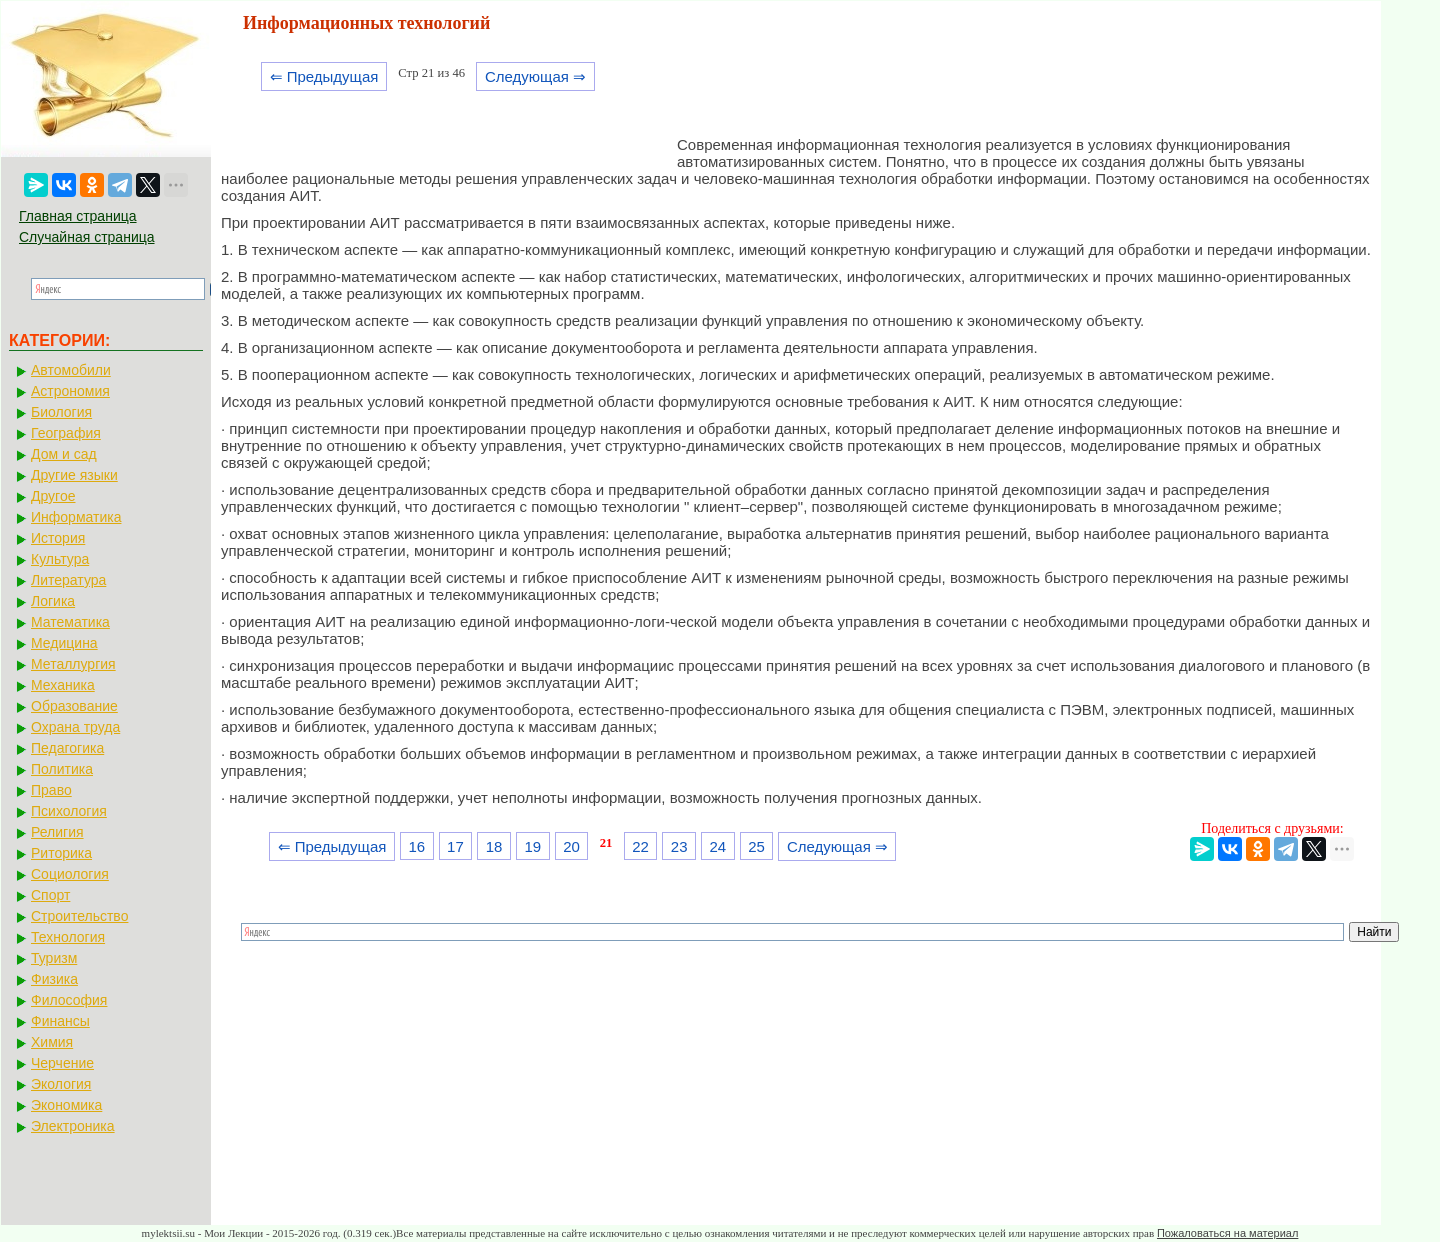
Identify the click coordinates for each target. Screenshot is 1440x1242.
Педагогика (67, 748)
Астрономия (70, 391)
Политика (62, 769)
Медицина (64, 643)
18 (494, 846)
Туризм (54, 958)
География (66, 433)
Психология (69, 811)
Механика (63, 685)
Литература (68, 580)
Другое (53, 496)
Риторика (61, 853)
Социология (70, 874)
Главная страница (78, 216)
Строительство (79, 916)
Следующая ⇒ (535, 76)
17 (455, 846)
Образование (74, 706)
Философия (69, 1000)
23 (679, 846)
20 (571, 846)
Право (51, 790)
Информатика (76, 517)
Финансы (60, 1021)
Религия (57, 832)
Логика (53, 601)
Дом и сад (64, 454)
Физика (54, 979)
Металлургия (73, 664)
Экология (61, 1084)
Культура (60, 559)
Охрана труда (75, 727)
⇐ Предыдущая (324, 76)
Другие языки (74, 475)
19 (532, 846)
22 (640, 846)
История (58, 538)
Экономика (66, 1105)
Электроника (73, 1126)
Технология (68, 937)
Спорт (50, 895)
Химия (52, 1042)
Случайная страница (87, 237)
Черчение (62, 1063)
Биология (61, 412)
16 (416, 846)
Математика (70, 622)
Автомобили (71, 370)
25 (756, 846)
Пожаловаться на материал (1227, 1233)
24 (718, 846)
